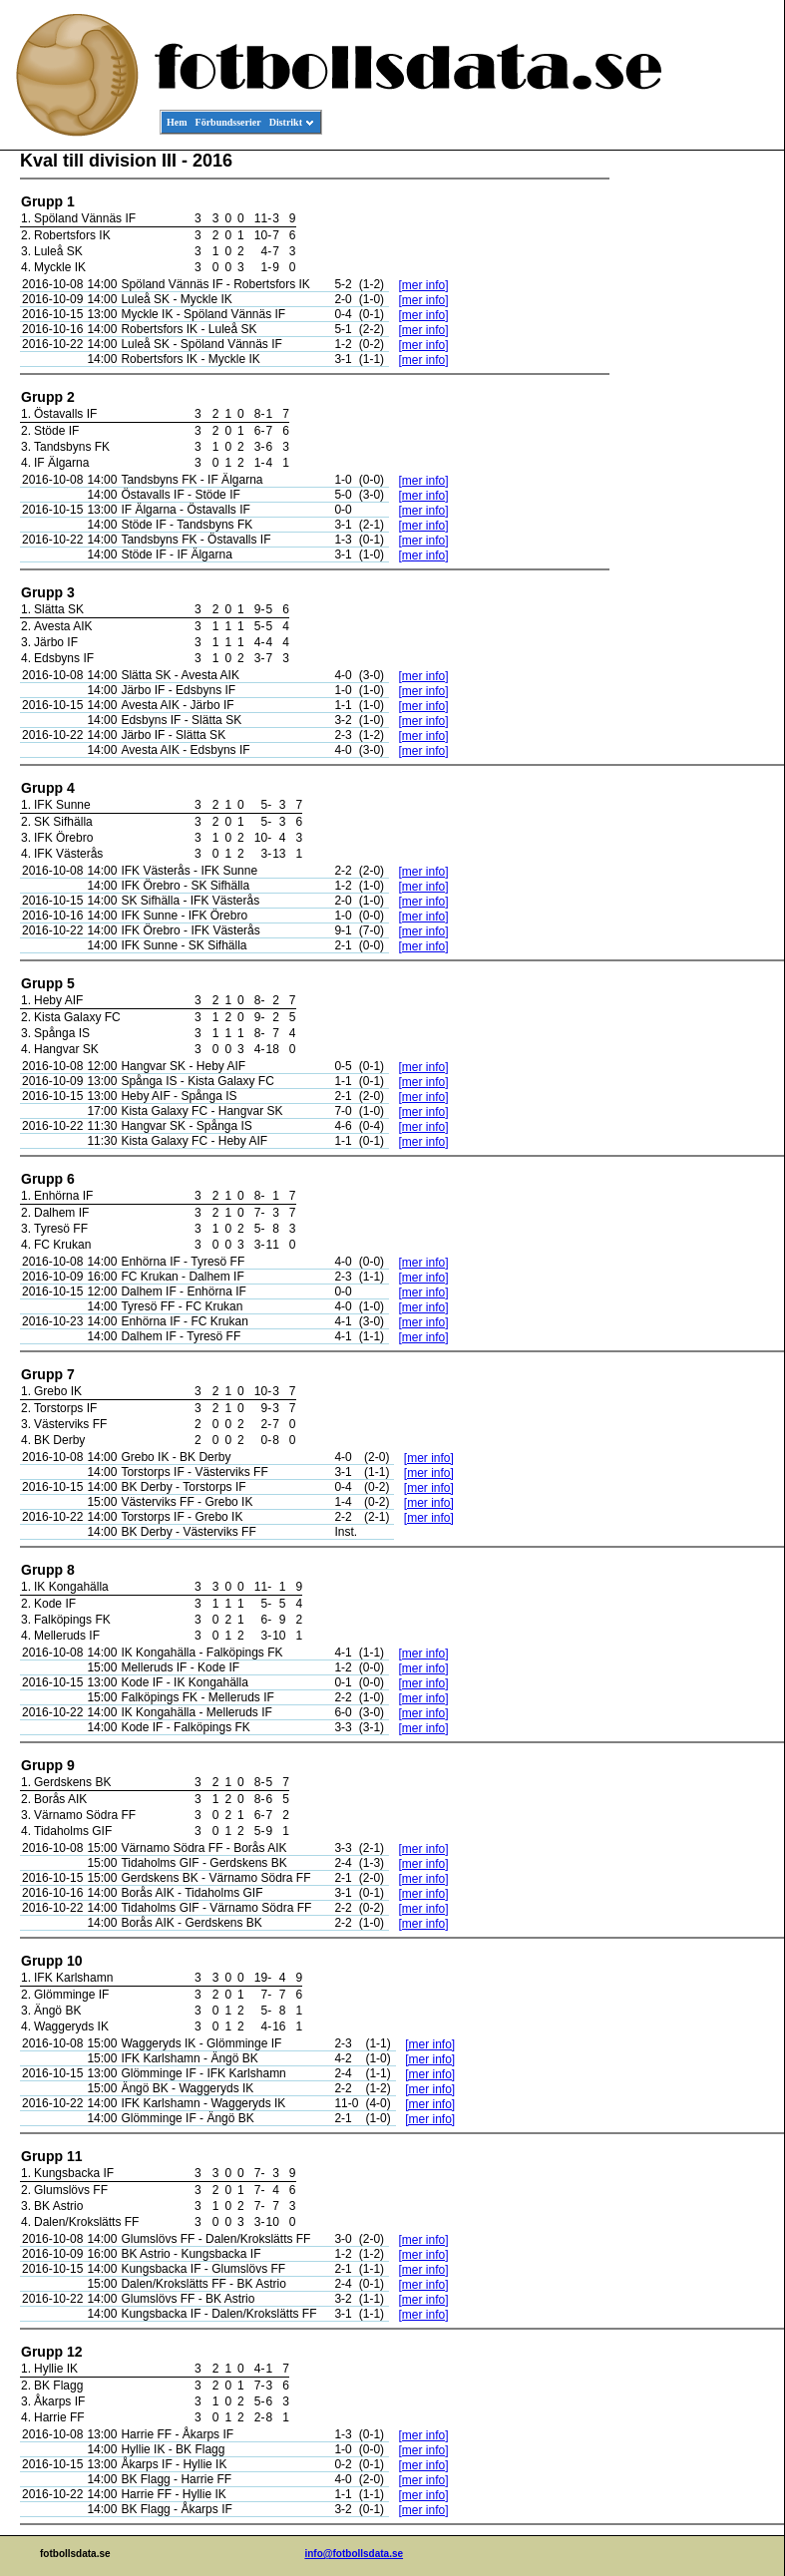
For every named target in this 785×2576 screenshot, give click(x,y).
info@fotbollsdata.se (353, 2553)
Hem (177, 122)
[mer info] (423, 285)
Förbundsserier (228, 122)
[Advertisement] (694, 455)
